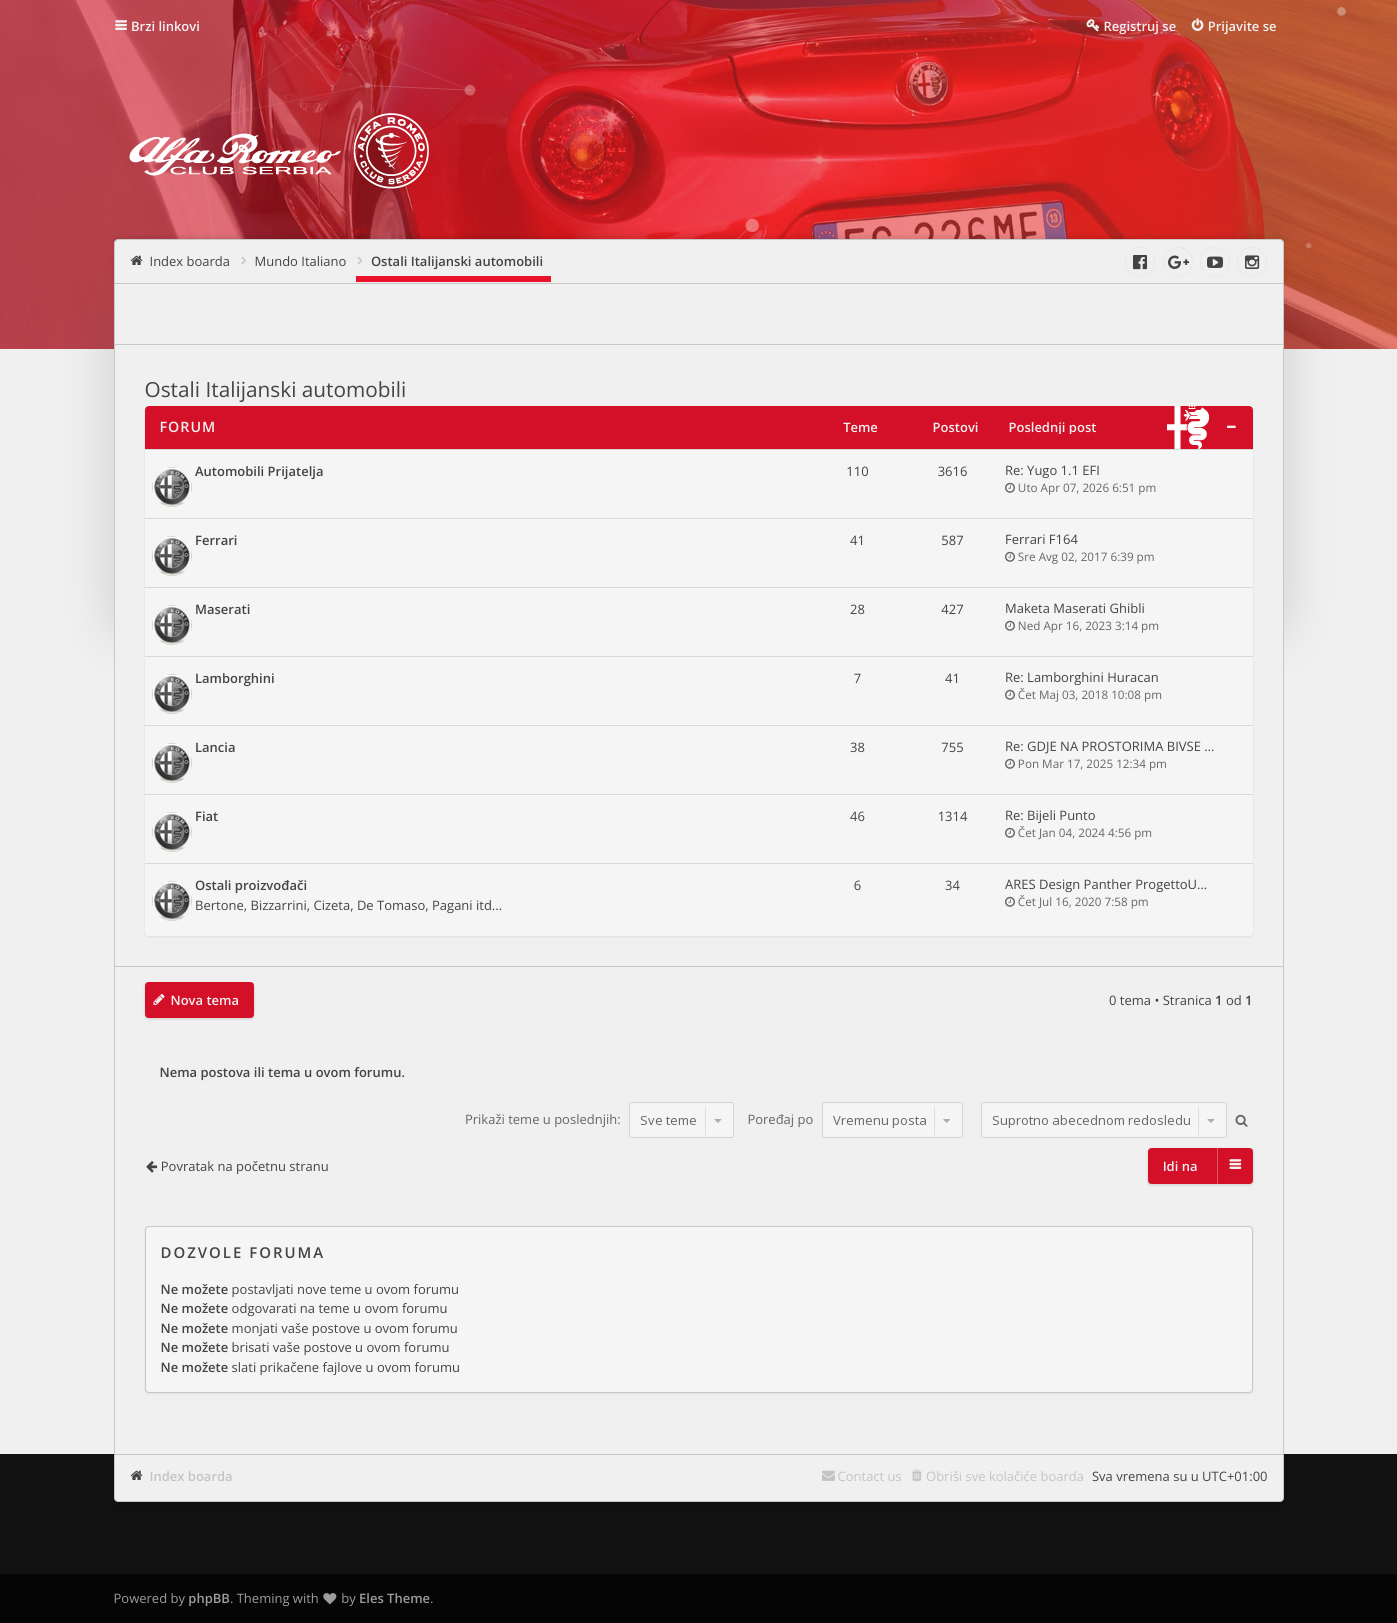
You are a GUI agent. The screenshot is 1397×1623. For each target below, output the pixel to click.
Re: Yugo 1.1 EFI (1052, 470)
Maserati (222, 610)
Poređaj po (854, 1120)
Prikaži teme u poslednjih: (599, 1120)
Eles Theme (394, 1598)
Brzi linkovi (165, 26)
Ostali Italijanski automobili (276, 390)
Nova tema (205, 1000)
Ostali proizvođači (251, 886)
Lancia (215, 748)
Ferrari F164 (1041, 539)
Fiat (206, 817)
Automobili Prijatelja (259, 472)
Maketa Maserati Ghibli (1075, 608)
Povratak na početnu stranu (245, 1166)
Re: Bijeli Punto (1050, 815)
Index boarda (191, 1476)
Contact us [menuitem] (870, 1476)
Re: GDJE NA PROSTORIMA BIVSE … (1109, 746)
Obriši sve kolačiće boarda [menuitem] (1005, 1476)
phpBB (209, 1598)
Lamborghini (235, 679)
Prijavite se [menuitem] (1242, 26)
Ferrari (216, 541)
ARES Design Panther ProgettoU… (1106, 884)
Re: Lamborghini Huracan (1082, 677)
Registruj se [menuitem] (1139, 26)
